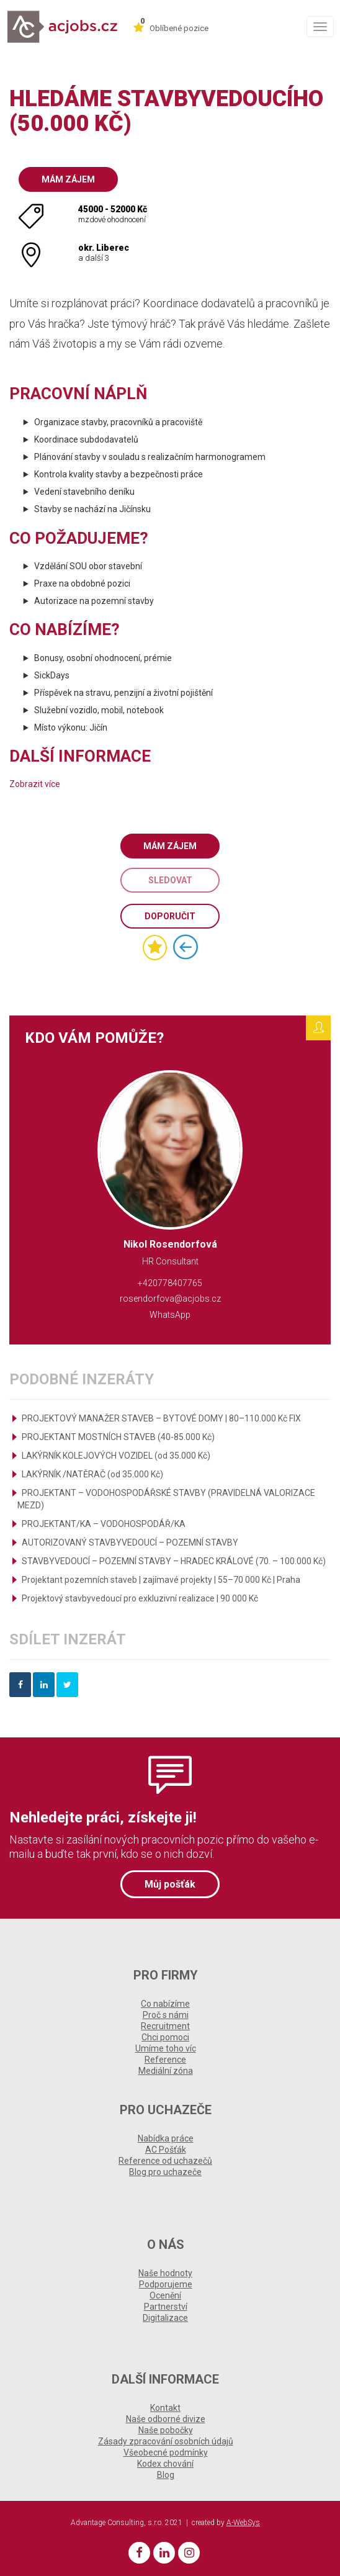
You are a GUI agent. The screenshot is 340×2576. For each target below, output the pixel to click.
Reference (165, 2060)
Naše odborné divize (165, 2419)
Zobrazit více (34, 784)
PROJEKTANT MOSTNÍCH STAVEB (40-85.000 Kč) (118, 1437)
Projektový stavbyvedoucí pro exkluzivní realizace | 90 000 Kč (140, 1598)
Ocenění (165, 2295)
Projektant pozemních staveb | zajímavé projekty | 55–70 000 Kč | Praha (161, 1580)
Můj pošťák (170, 1884)
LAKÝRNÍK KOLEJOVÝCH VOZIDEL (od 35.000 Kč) (116, 1456)
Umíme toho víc (165, 2048)
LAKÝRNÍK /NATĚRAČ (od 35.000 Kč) (92, 1474)
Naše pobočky (165, 2430)
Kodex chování (165, 2464)
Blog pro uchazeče (165, 2172)
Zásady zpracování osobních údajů (165, 2441)
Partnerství (165, 2307)
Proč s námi (166, 2015)
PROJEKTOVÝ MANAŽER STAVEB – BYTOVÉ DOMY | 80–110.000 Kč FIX (161, 1418)
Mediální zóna (165, 2071)
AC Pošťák (165, 2150)
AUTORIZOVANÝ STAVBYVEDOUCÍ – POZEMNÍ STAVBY (130, 1542)
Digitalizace (165, 2318)
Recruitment (165, 2026)
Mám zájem (68, 179)
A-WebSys (243, 2522)
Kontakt (165, 2408)
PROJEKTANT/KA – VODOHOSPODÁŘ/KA (104, 1524)
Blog (165, 2475)
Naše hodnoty (165, 2273)
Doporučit (170, 916)
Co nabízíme (165, 2004)
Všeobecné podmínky (165, 2452)
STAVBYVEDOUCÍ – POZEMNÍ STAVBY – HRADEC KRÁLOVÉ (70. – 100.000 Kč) (174, 1561)
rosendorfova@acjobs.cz (170, 1299)
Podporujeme (165, 2284)
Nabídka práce (166, 2138)
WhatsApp (170, 1315)
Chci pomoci (165, 2037)
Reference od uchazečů (165, 2161)
